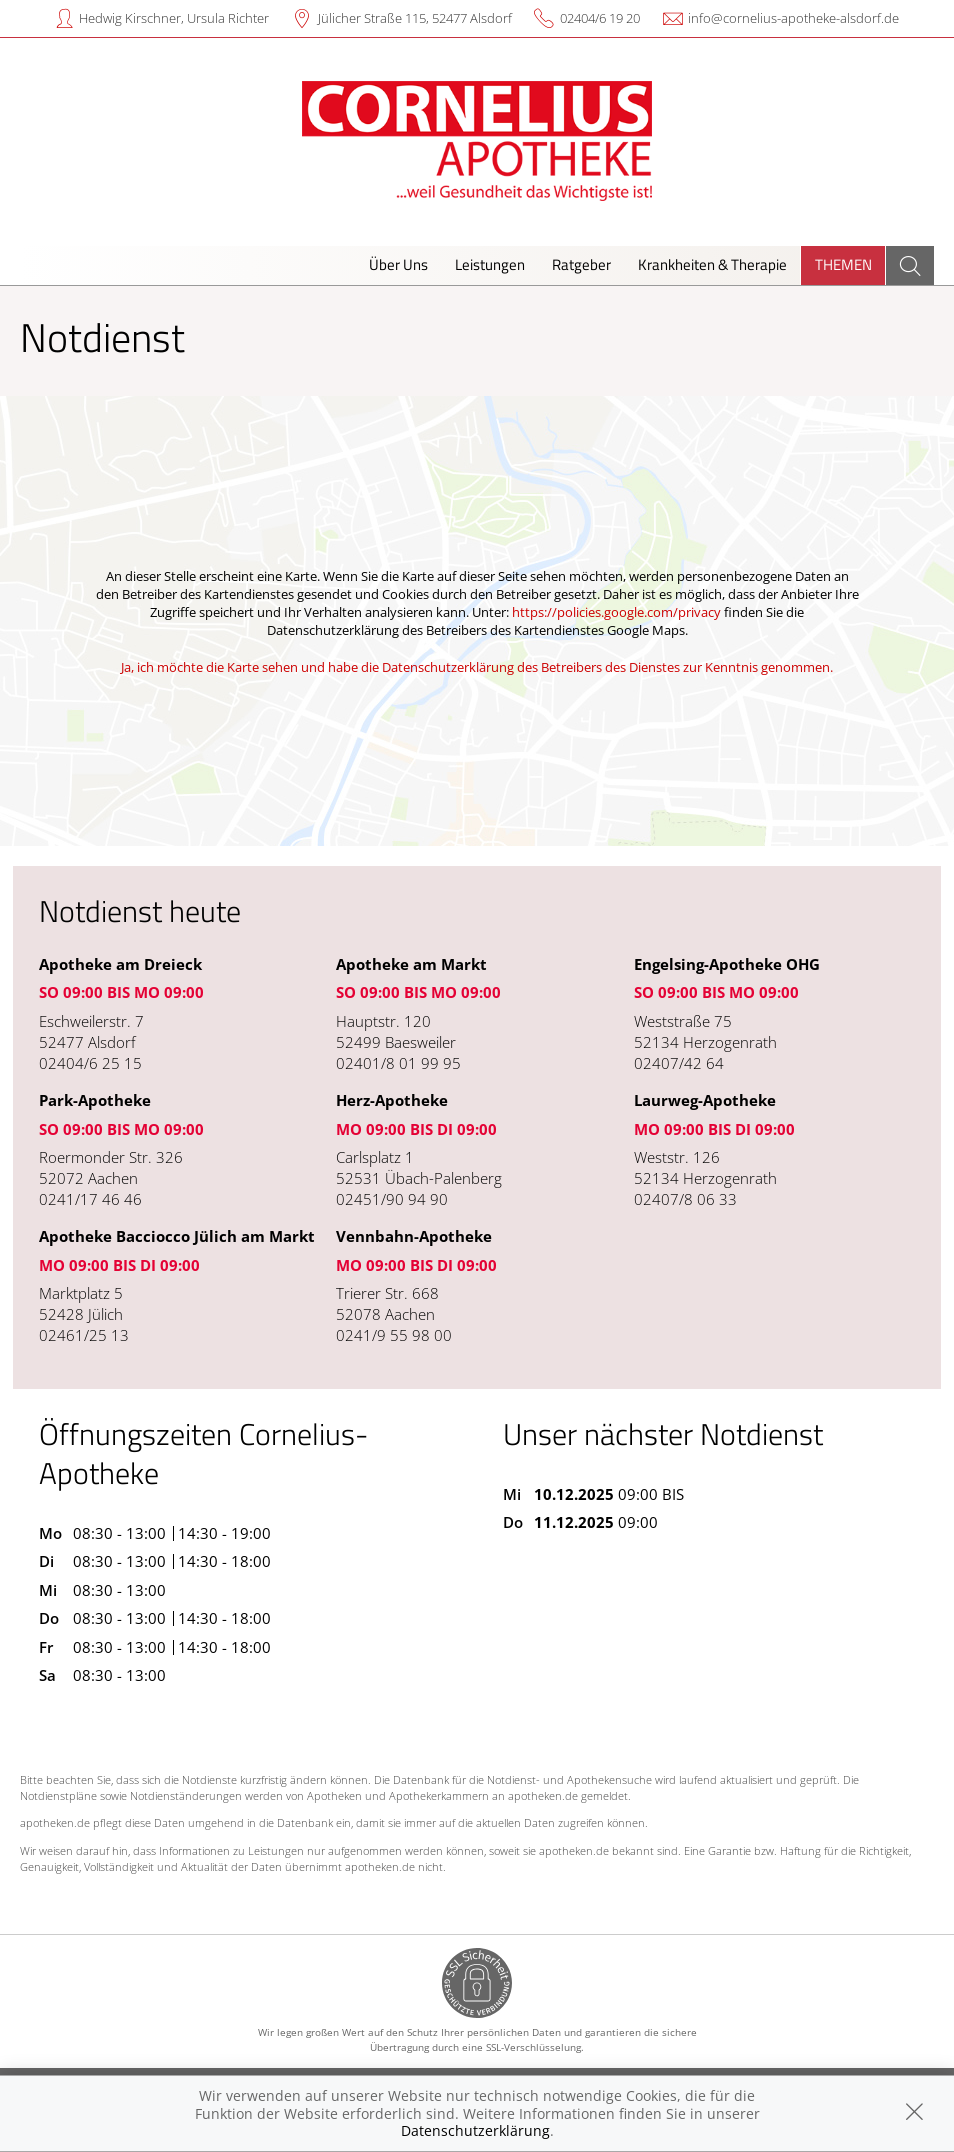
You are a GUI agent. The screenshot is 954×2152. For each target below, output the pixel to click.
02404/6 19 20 (600, 18)
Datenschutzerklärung (475, 2130)
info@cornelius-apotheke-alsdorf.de (793, 18)
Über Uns (398, 264)
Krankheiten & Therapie (712, 264)
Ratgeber (581, 264)
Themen (843, 264)
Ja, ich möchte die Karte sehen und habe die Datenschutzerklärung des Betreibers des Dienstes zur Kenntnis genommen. (477, 667)
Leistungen (490, 264)
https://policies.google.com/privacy (616, 612)
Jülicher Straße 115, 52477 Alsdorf (415, 18)
